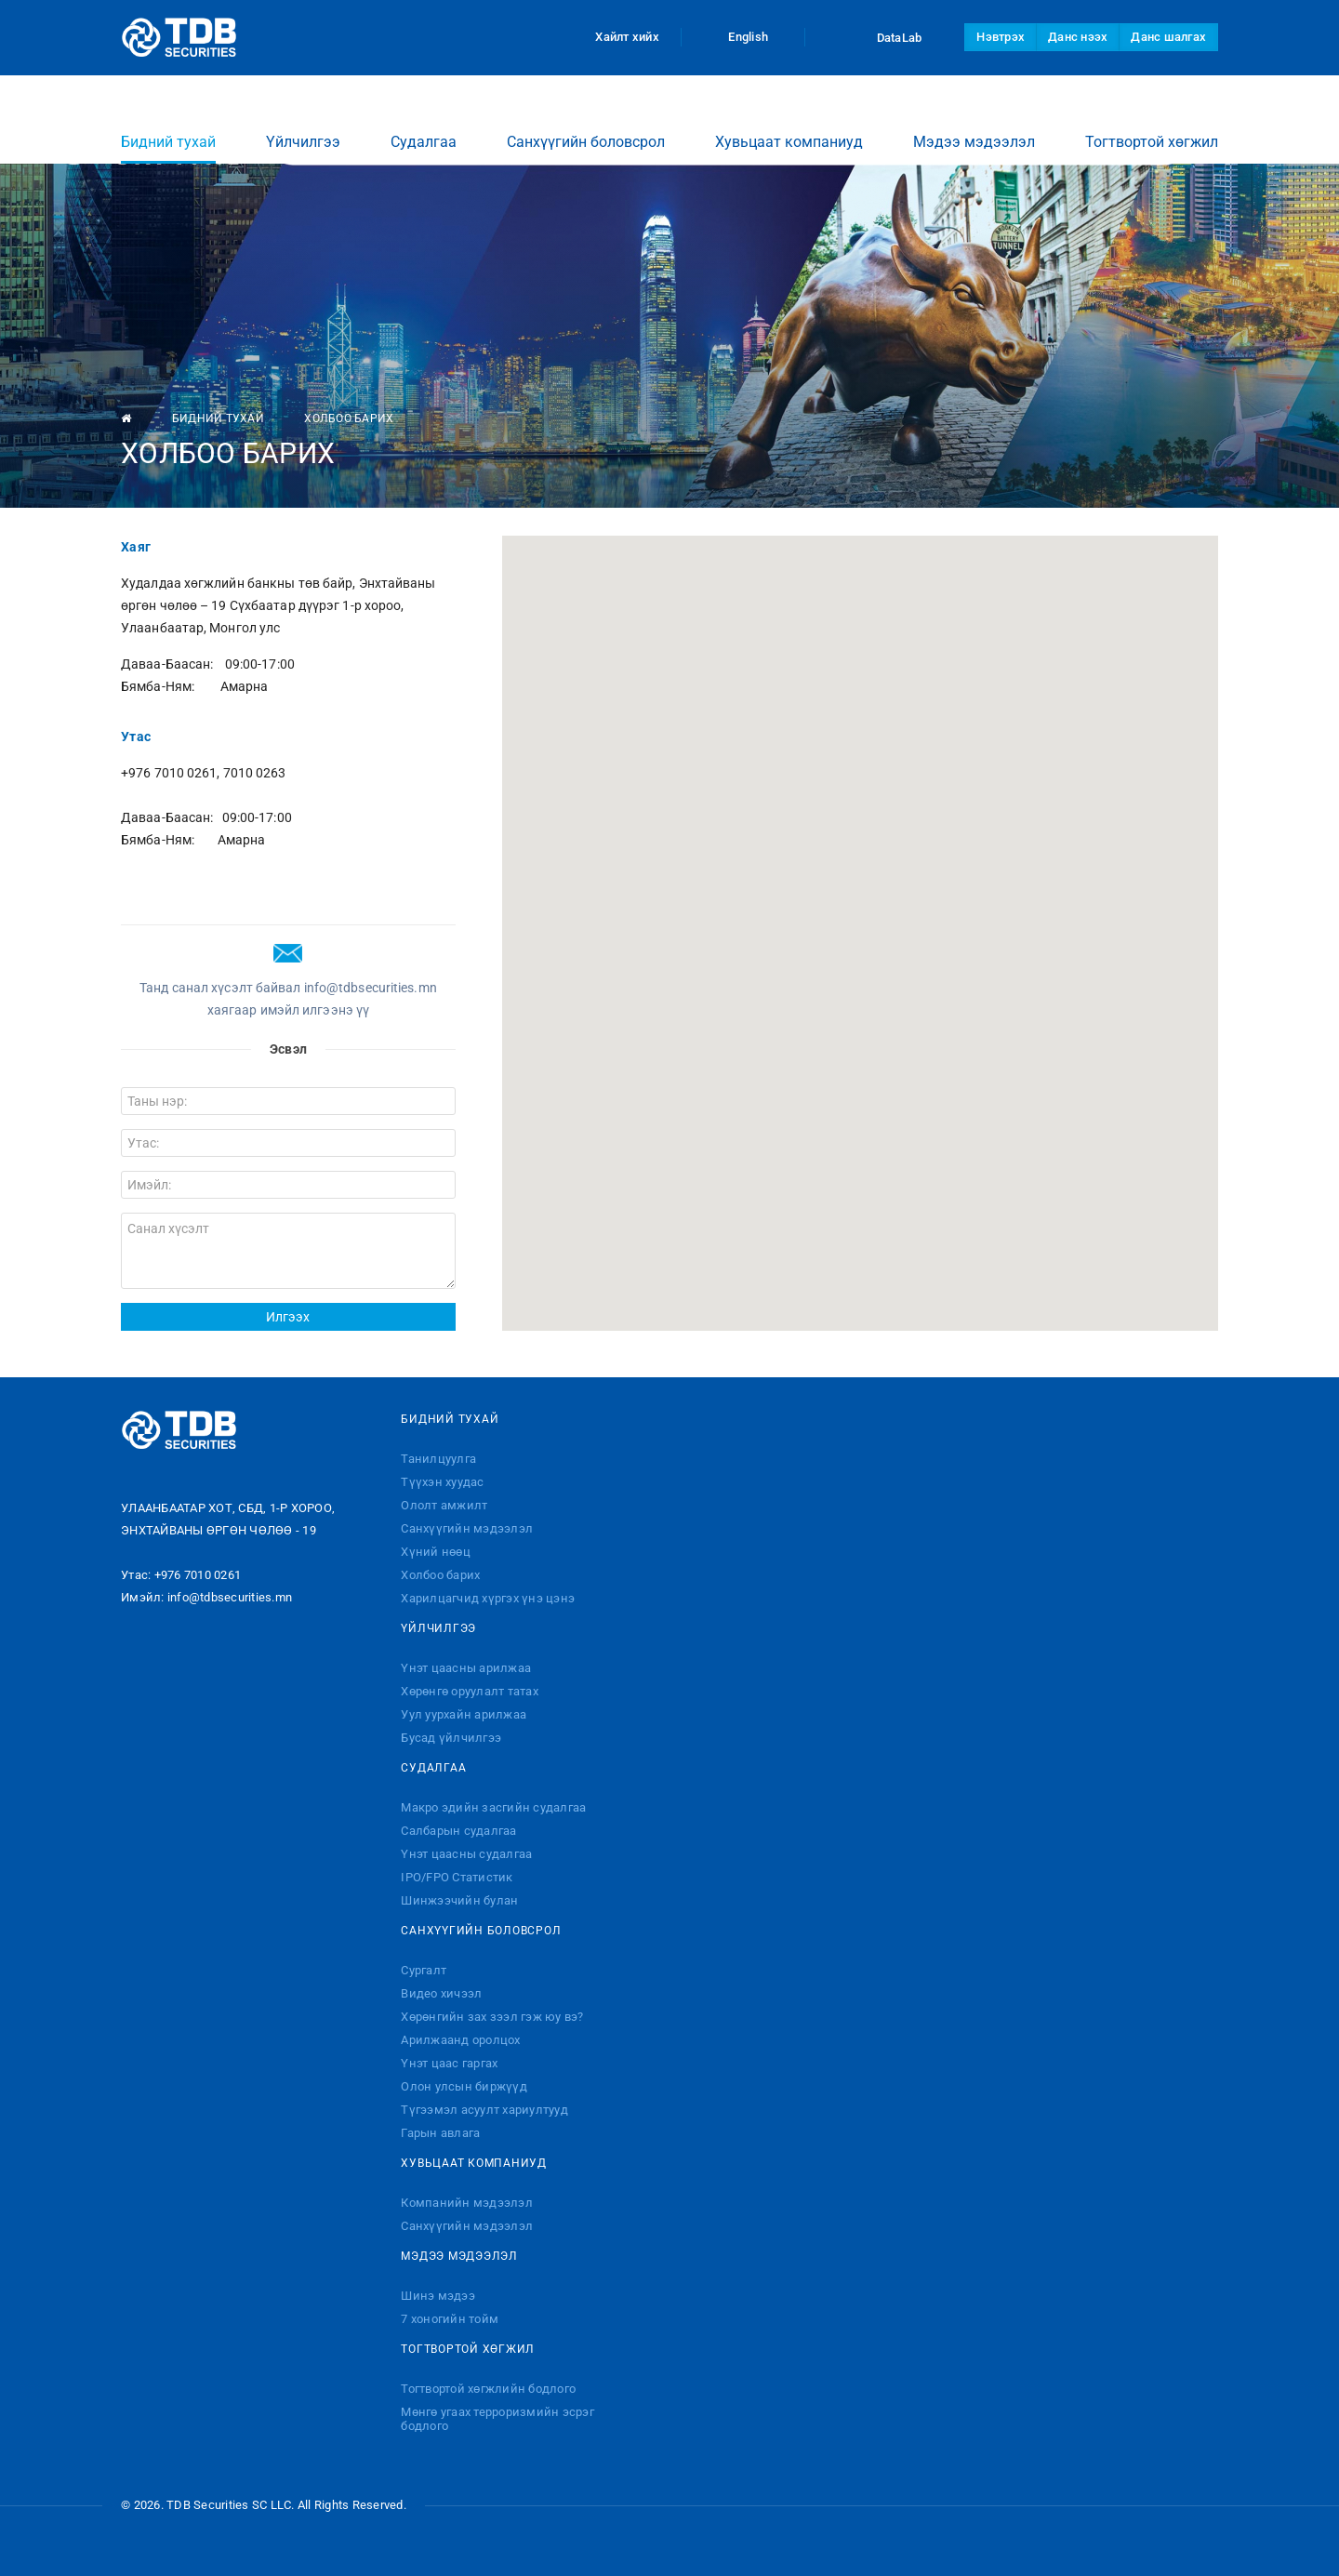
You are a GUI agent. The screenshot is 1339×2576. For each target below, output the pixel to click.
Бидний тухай (168, 131)
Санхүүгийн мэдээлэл (467, 1528)
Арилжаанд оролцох (460, 2040)
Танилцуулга (438, 1459)
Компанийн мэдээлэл (467, 2203)
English (743, 37)
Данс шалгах (1168, 37)
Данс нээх (1077, 37)
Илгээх (288, 1316)
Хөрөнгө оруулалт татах (469, 1691)
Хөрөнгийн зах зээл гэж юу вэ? (492, 2017)
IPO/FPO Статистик (456, 1877)
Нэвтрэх (1000, 37)
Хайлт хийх (616, 37)
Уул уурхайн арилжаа (463, 1714)
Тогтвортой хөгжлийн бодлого (488, 2389)
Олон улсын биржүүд (464, 2086)
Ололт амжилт (444, 1505)
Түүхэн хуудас (442, 1482)
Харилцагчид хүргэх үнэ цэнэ (488, 1598)
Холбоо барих (440, 1575)
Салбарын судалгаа (458, 1831)
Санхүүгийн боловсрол (586, 124)
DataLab (882, 37)
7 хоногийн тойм (449, 2319)
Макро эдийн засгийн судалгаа (493, 1807)
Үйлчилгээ (303, 124)
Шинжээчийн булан (459, 1900)
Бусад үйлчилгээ (451, 1738)
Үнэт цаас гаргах (449, 2063)
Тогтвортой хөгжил (1151, 124)
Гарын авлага (440, 2133)
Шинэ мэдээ (438, 2296)
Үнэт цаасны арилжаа (466, 1668)
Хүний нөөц (436, 1552)
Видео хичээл (441, 1993)
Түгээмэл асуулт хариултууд (484, 2110)
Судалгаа (424, 124)
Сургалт (423, 1970)
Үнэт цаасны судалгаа (466, 1854)
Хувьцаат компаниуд (789, 124)
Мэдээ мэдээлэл (974, 124)
